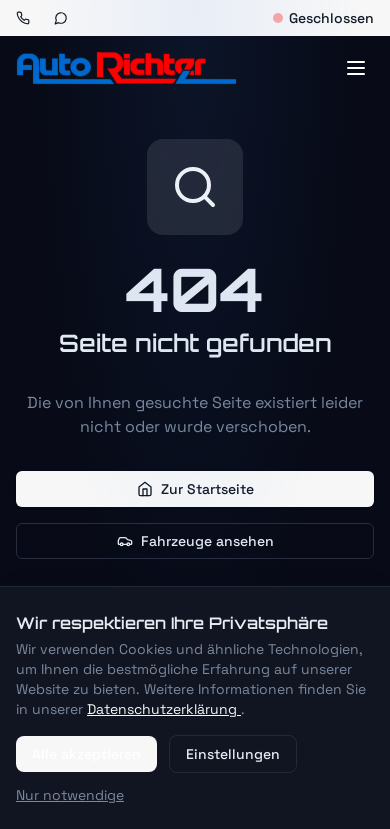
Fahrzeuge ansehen (195, 541)
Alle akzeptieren (86, 754)
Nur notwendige (70, 795)
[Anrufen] (23, 18)
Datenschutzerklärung (164, 709)
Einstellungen (233, 754)
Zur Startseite (195, 489)
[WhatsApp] (61, 18)
